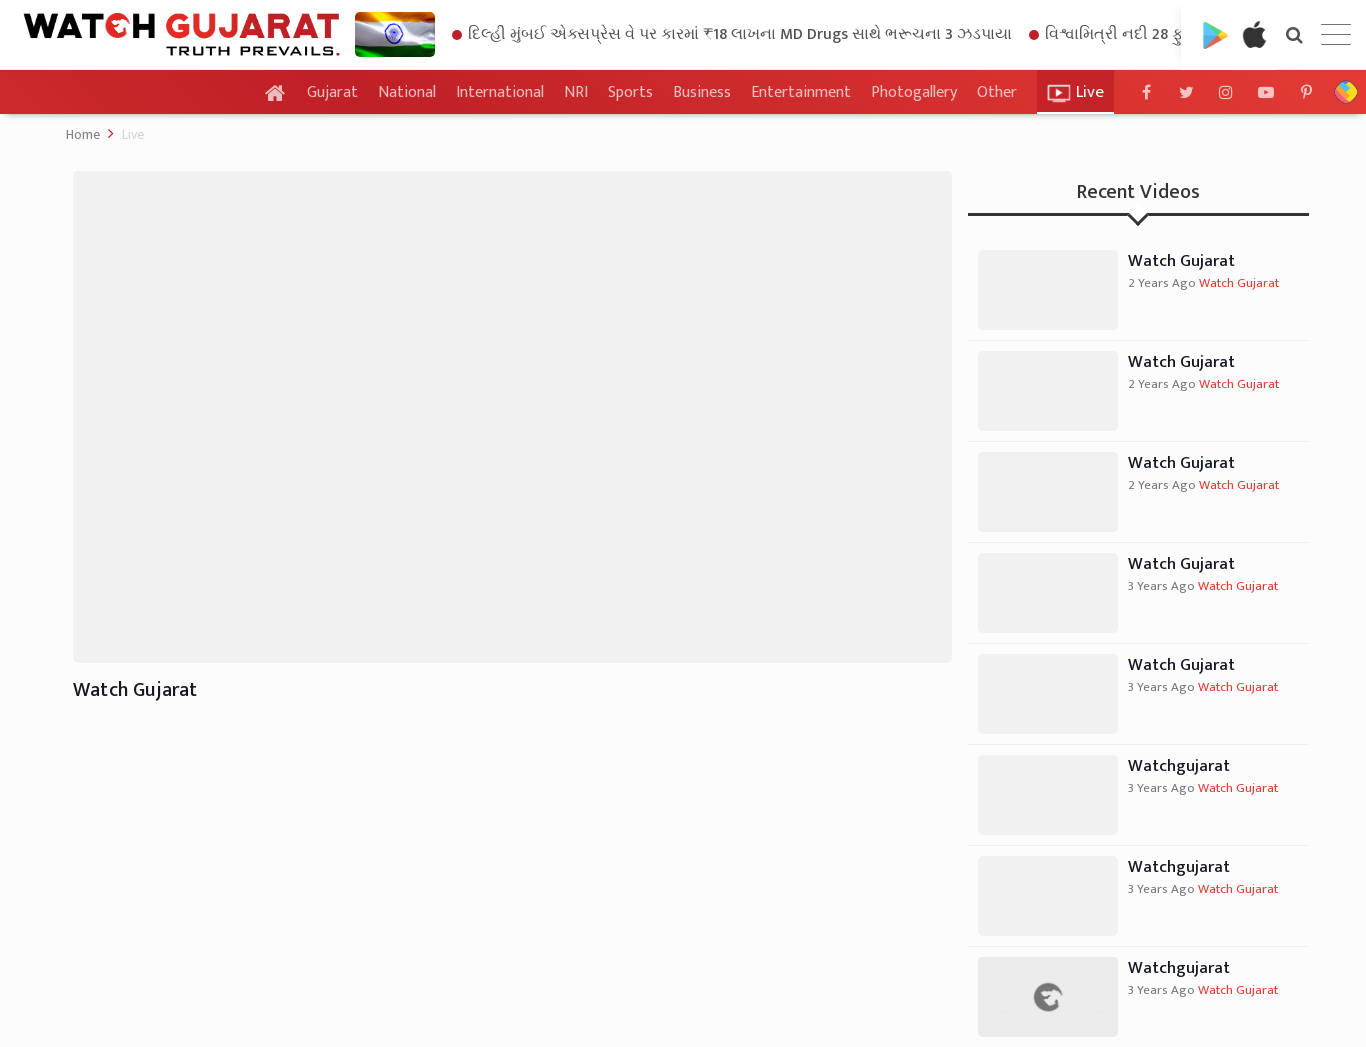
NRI (576, 92)
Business (702, 92)
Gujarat (332, 93)
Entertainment (801, 92)
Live (133, 134)
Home (83, 134)
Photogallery (914, 92)
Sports (630, 92)
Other (997, 93)
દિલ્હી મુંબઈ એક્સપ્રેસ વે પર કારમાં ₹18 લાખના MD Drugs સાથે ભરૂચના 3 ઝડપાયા (732, 34)
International (500, 92)
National (407, 92)
